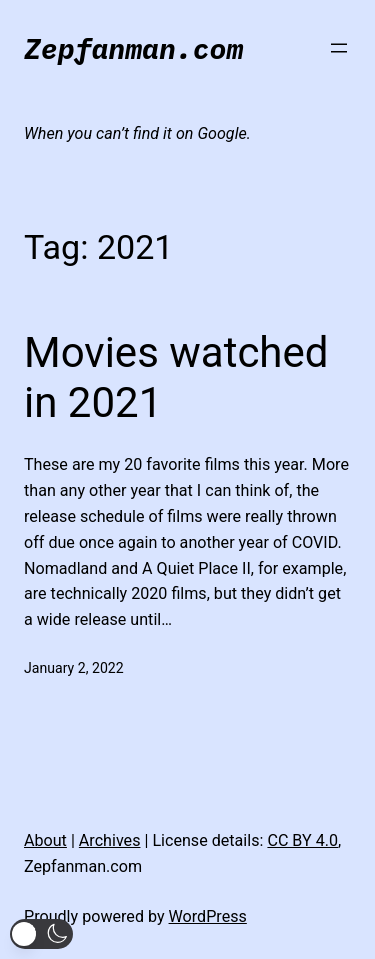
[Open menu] (339, 48)
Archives (110, 840)
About (45, 840)
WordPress (208, 916)
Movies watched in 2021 (176, 377)
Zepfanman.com (133, 48)
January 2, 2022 (74, 668)
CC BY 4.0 (302, 840)
